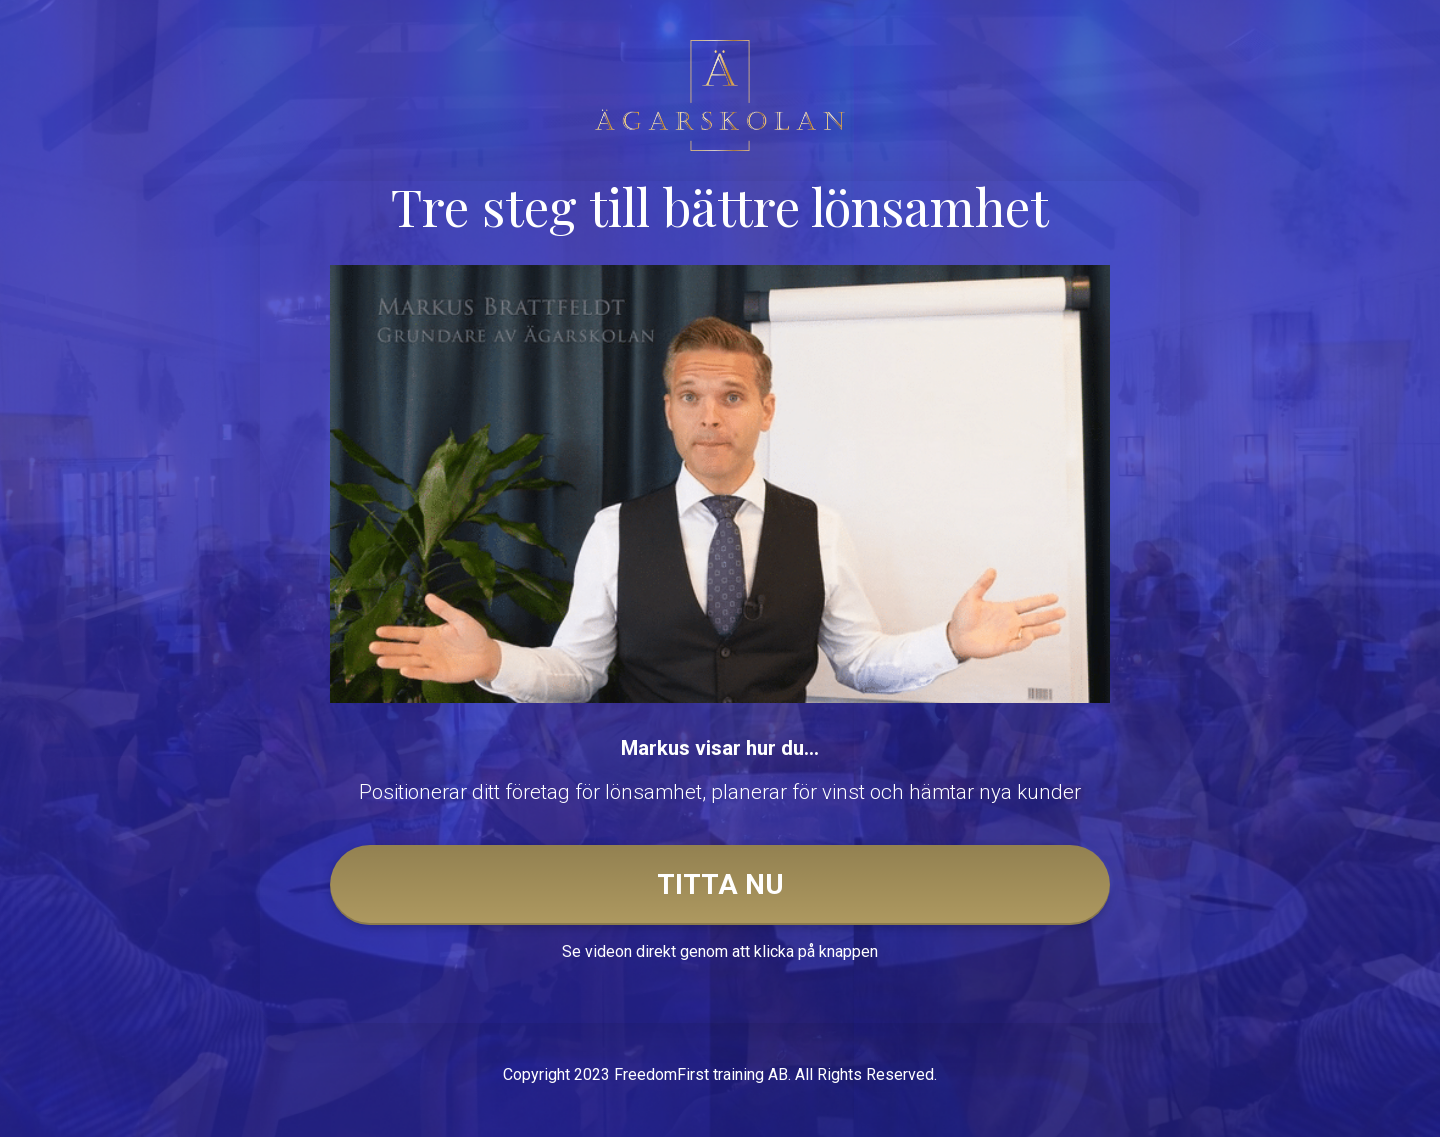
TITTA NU (720, 884)
